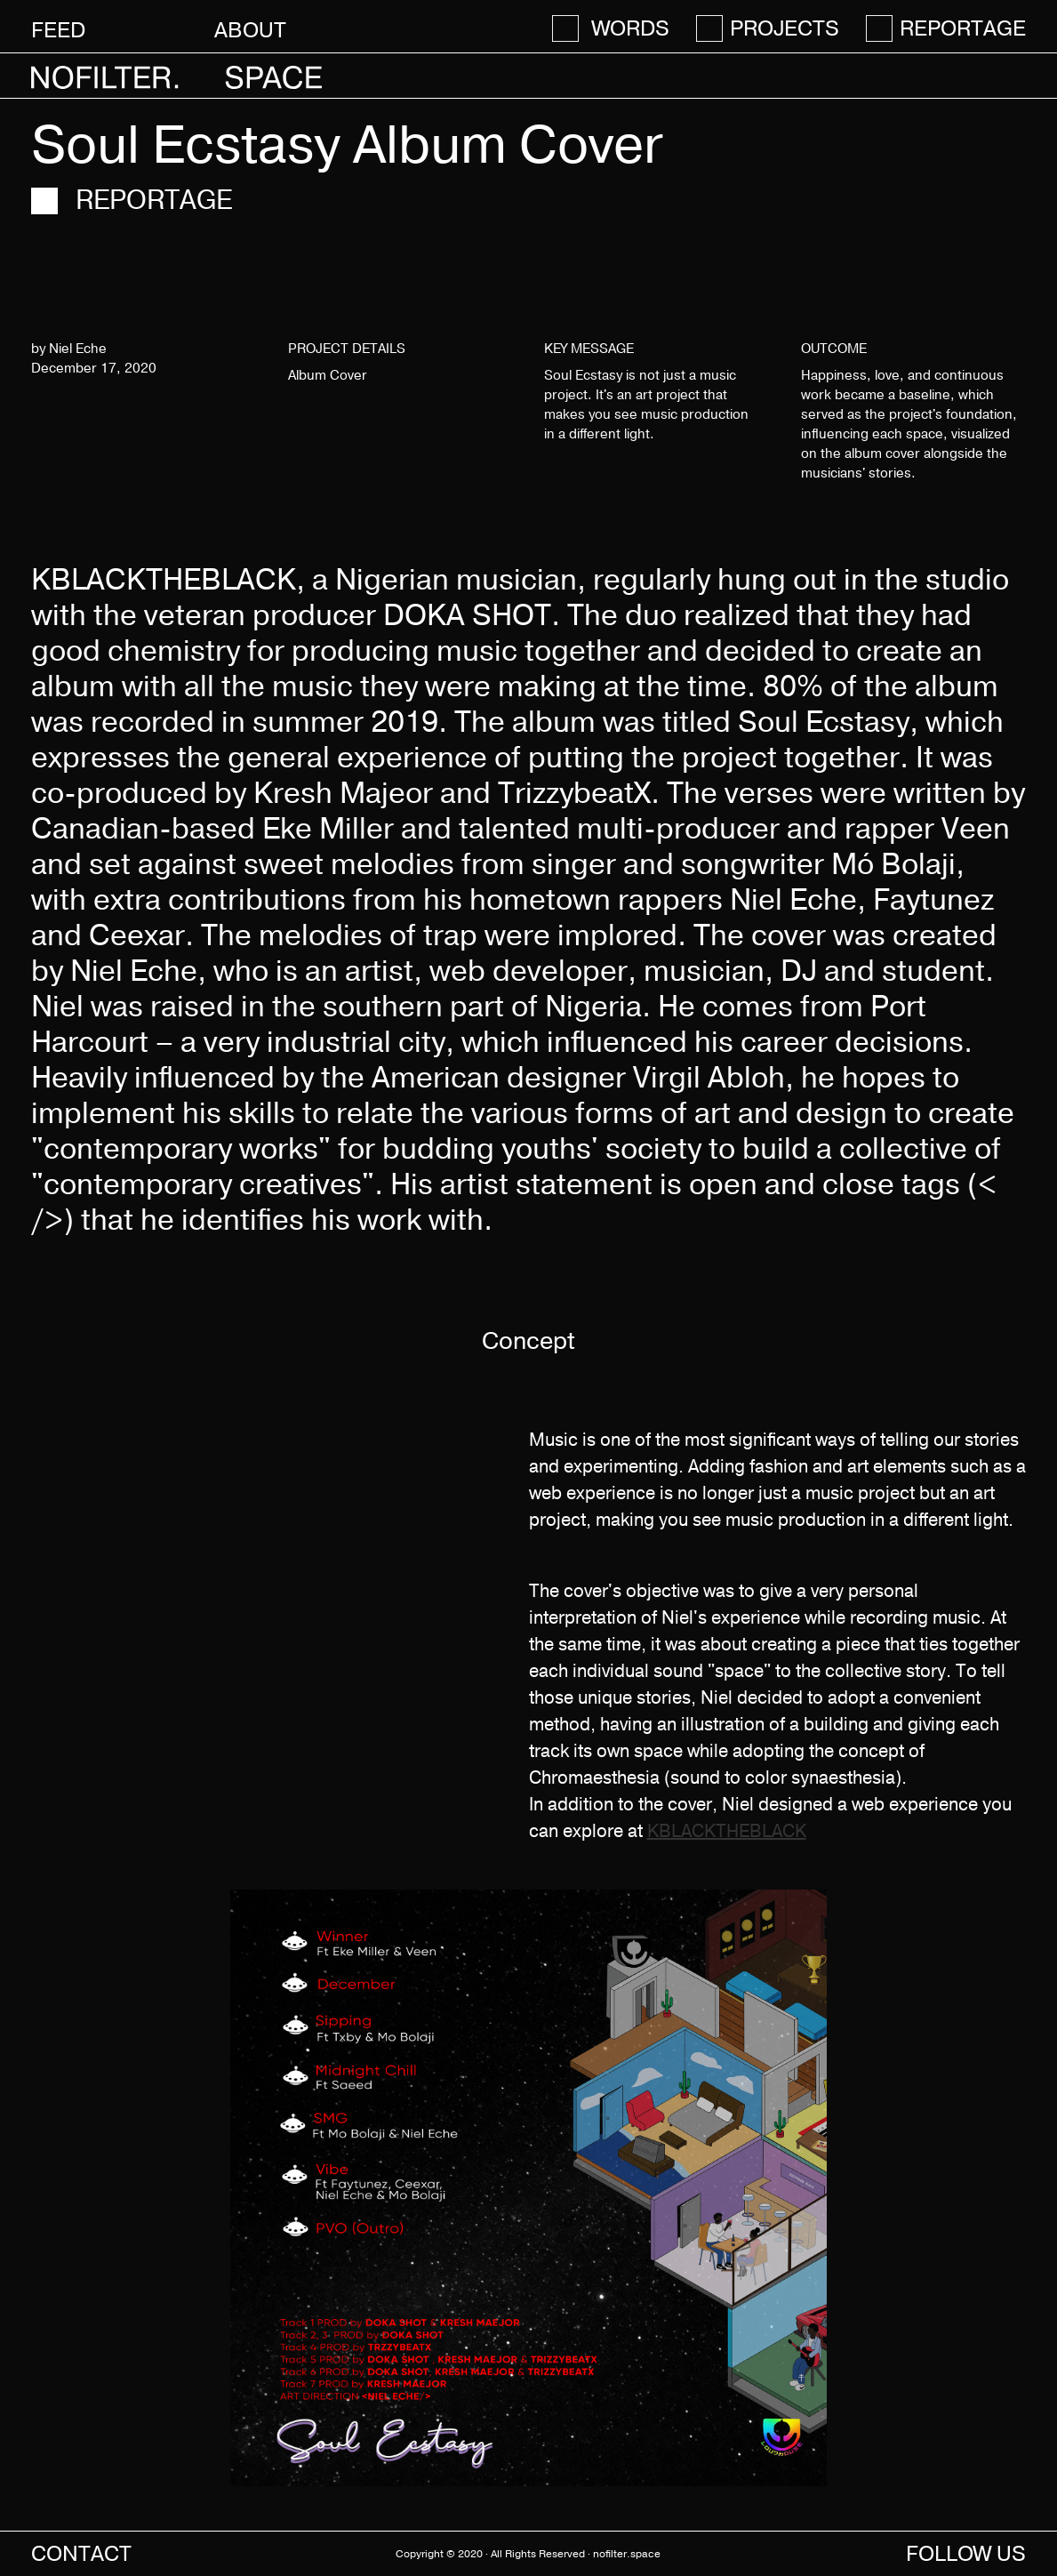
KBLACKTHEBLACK (726, 1831)
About (250, 30)
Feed (58, 30)
